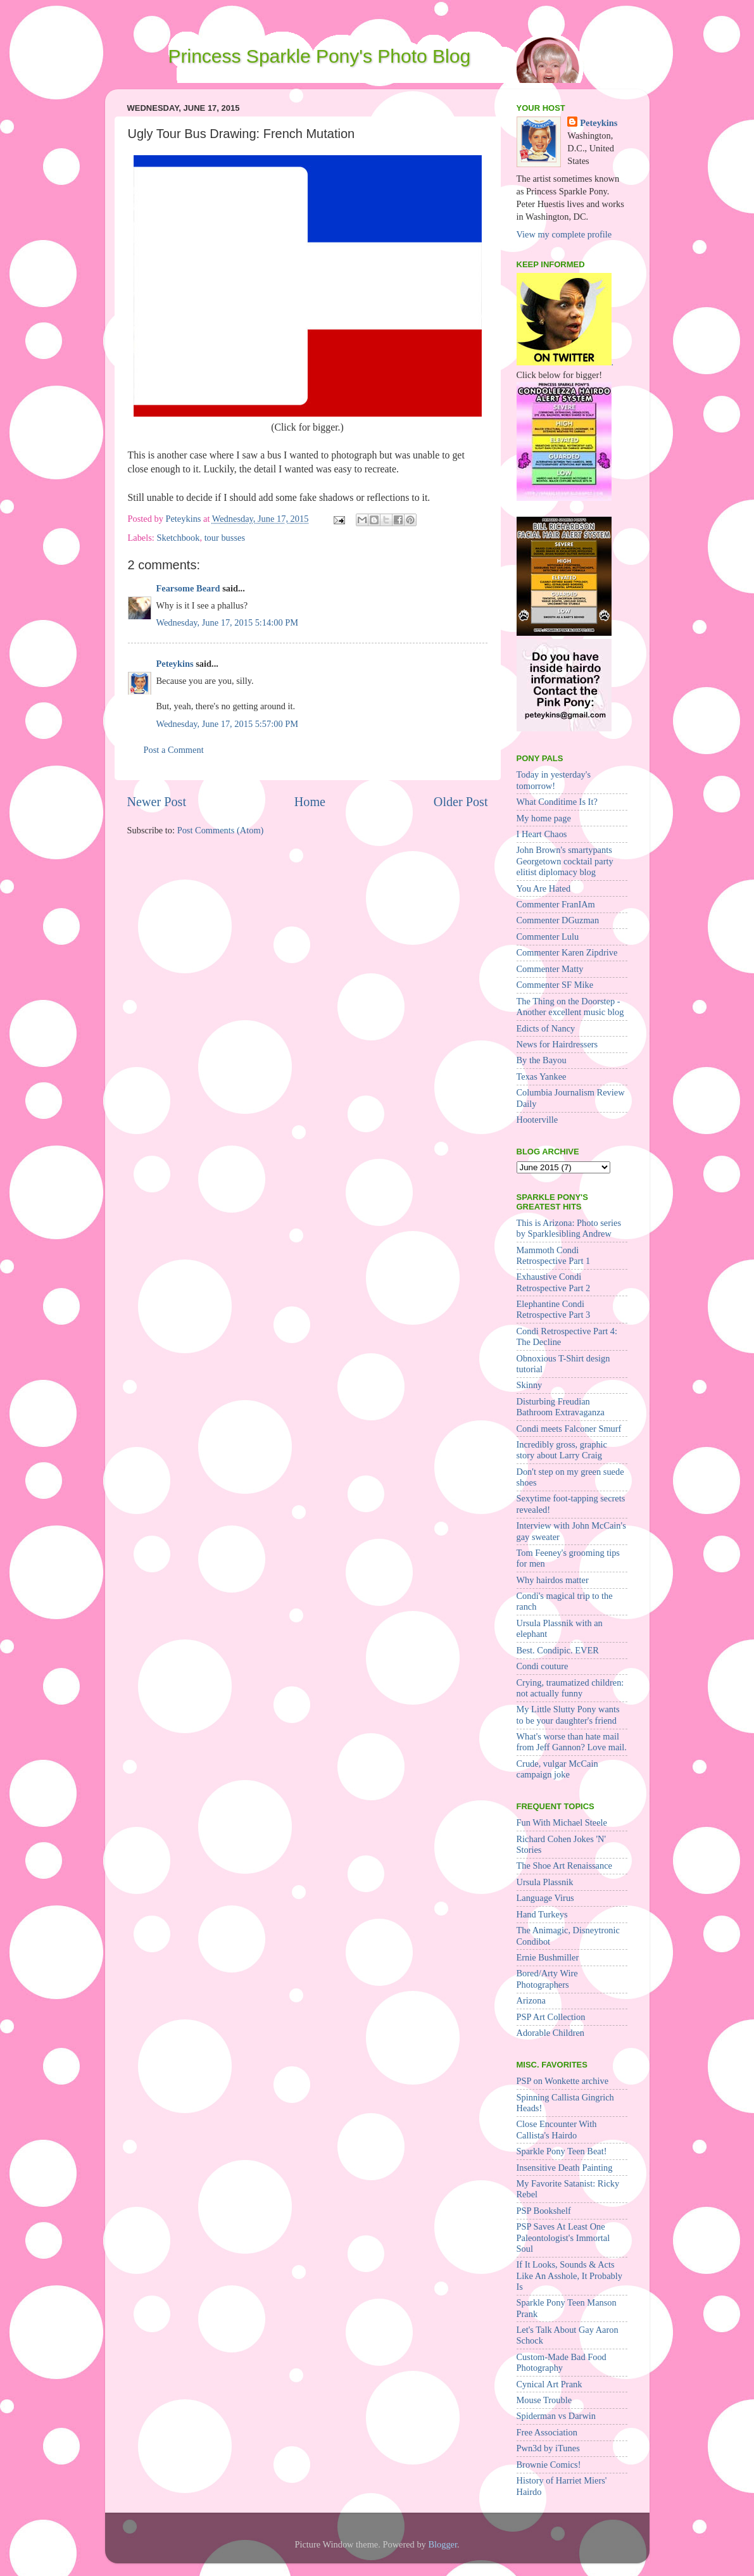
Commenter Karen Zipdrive (567, 952)
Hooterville (537, 1119)
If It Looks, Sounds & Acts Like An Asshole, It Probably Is (569, 2275)
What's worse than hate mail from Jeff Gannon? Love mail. (572, 1741)
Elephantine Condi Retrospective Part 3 (554, 1309)
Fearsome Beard (188, 588)
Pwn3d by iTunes (548, 2448)
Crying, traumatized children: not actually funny (570, 1687)
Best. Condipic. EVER (558, 1650)
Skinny (530, 1385)
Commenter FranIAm (556, 904)
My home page (544, 818)
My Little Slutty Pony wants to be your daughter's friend (568, 1714)
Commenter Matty (550, 969)
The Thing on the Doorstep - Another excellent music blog (570, 1006)
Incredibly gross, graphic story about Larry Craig (562, 1449)
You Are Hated (544, 888)
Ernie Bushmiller (548, 1957)
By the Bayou (542, 1060)
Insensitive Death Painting (565, 2167)
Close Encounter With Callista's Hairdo (557, 2129)
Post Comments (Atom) (220, 830)
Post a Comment (174, 750)
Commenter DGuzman (558, 920)
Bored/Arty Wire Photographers (547, 1978)
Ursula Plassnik (545, 1882)
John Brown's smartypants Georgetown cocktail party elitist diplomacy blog (565, 861)
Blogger (442, 2544)
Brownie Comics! (549, 2464)
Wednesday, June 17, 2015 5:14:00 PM (227, 622)
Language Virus (545, 1898)
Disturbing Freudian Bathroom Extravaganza (561, 1406)
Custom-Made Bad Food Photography (561, 2362)
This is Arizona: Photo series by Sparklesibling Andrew (569, 1228)
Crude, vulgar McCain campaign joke (557, 1768)
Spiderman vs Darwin (556, 2416)
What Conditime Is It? (557, 802)
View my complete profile (564, 234)
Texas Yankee (542, 1076)
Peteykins (175, 664)
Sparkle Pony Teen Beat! (562, 2151)
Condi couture (543, 1666)
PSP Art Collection (551, 2017)
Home (309, 802)
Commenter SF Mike (555, 985)
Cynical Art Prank (549, 2384)
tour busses (224, 538)
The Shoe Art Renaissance (564, 1865)
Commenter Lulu (548, 936)
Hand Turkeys (542, 1914)
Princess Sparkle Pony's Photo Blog (319, 56)
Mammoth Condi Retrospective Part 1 (554, 1255)
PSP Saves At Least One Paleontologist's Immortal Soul (563, 2237)
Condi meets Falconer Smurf (569, 1429)
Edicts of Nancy (546, 1028)
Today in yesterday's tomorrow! (554, 779)
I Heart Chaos (542, 834)
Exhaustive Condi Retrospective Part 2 (554, 1282)
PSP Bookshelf (544, 2211)
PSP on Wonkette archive (563, 2081)
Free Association (547, 2432)
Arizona (531, 2000)
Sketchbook (177, 538)
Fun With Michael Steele (562, 1822)
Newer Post (157, 802)
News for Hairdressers (557, 1044)
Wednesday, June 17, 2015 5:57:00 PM (227, 724)
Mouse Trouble (544, 2400)
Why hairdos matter (553, 1580)
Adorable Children (551, 2033)
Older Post (461, 802)
